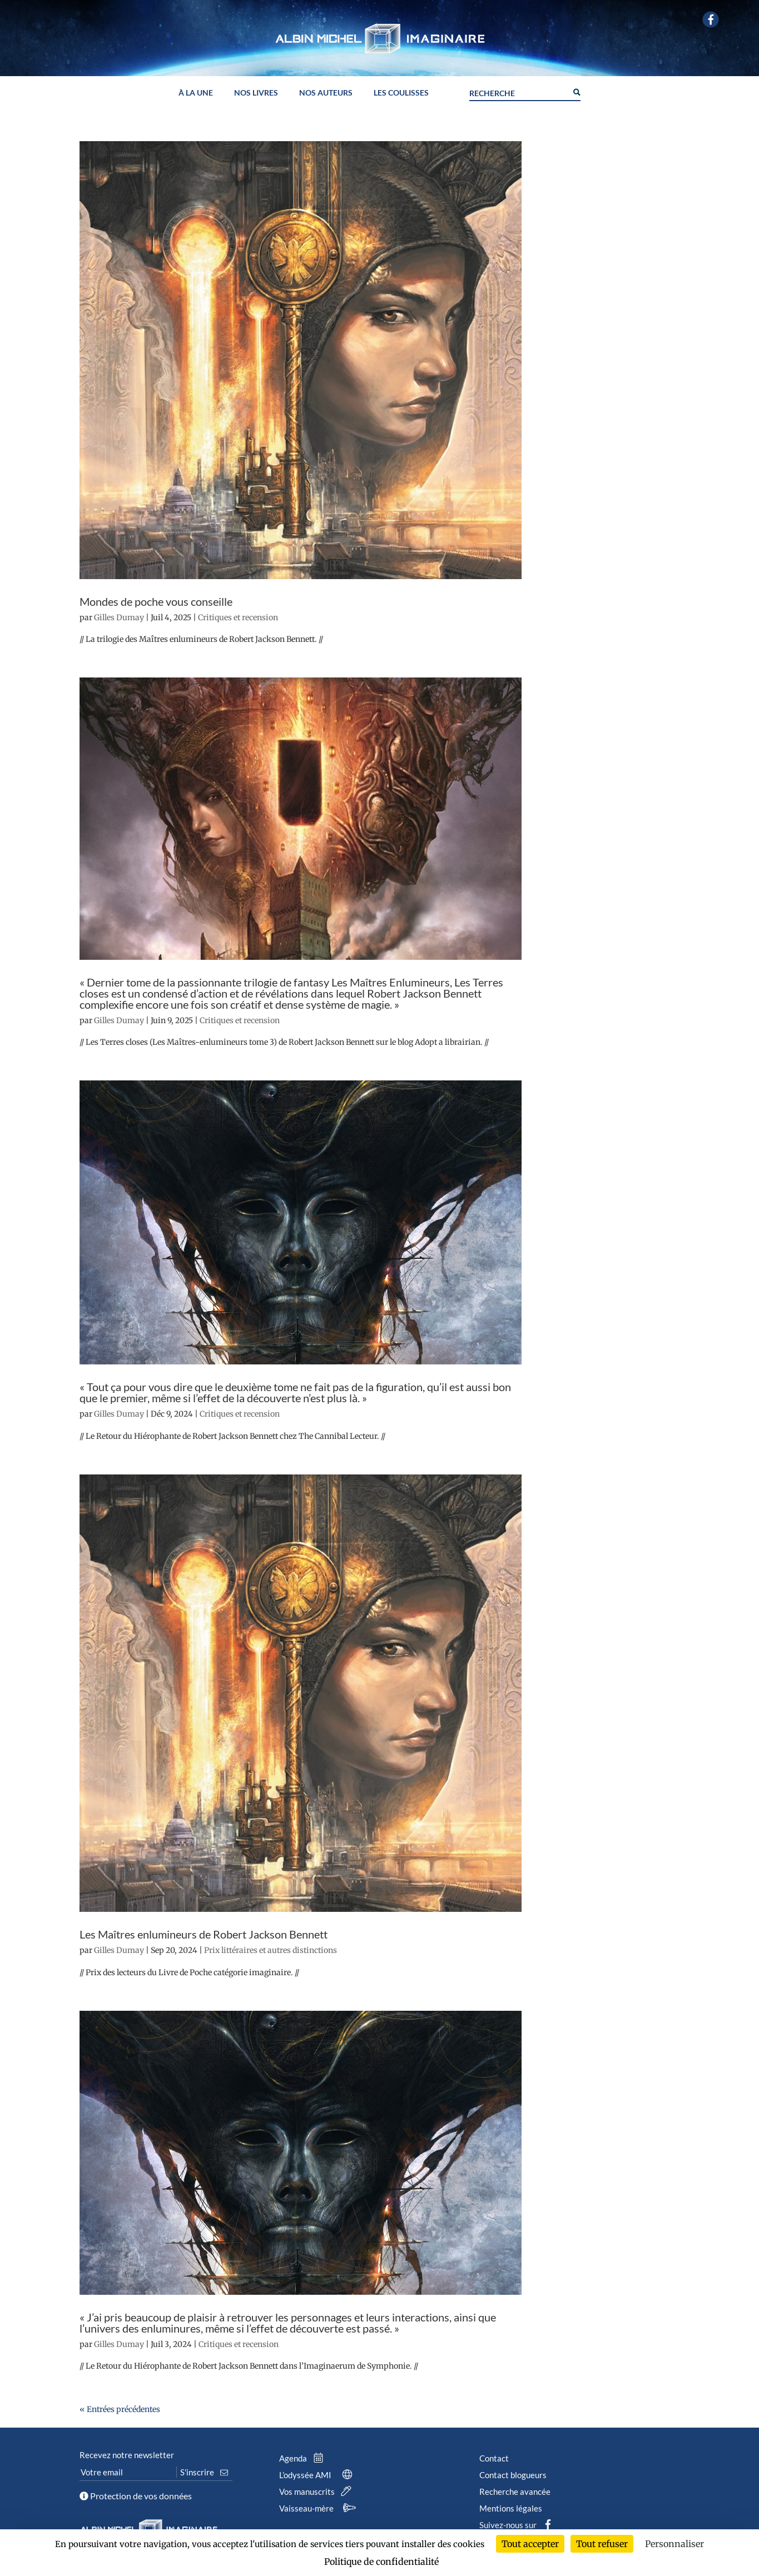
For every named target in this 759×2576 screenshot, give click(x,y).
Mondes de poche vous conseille (156, 601)
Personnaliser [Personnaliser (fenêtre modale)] (674, 2543)
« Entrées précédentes (120, 2409)
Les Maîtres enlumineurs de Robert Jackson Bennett (204, 1934)
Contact (494, 2458)
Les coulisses (401, 93)
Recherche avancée (514, 2492)
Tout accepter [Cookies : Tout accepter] (530, 2543)
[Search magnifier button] (576, 91)
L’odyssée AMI (317, 2475)
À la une (195, 93)
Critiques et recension (238, 617)
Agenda (303, 2458)
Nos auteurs (326, 93)
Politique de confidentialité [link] (381, 2561)
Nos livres (256, 93)
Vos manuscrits (317, 2492)
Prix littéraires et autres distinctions (270, 1950)
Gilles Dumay (119, 617)
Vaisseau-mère (319, 2508)
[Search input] (518, 92)
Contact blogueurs (513, 2475)
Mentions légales (510, 2508)
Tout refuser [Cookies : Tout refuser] (602, 2543)
